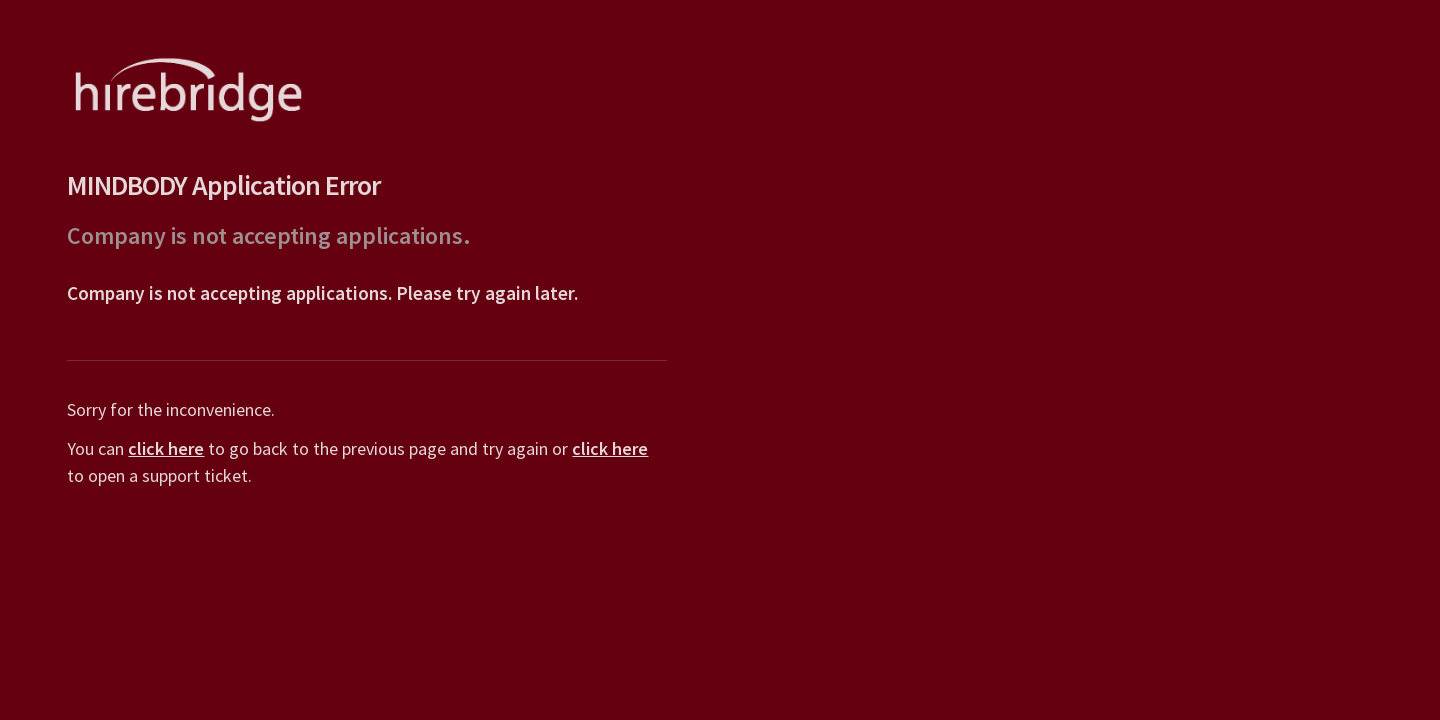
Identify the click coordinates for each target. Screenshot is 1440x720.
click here (165, 448)
